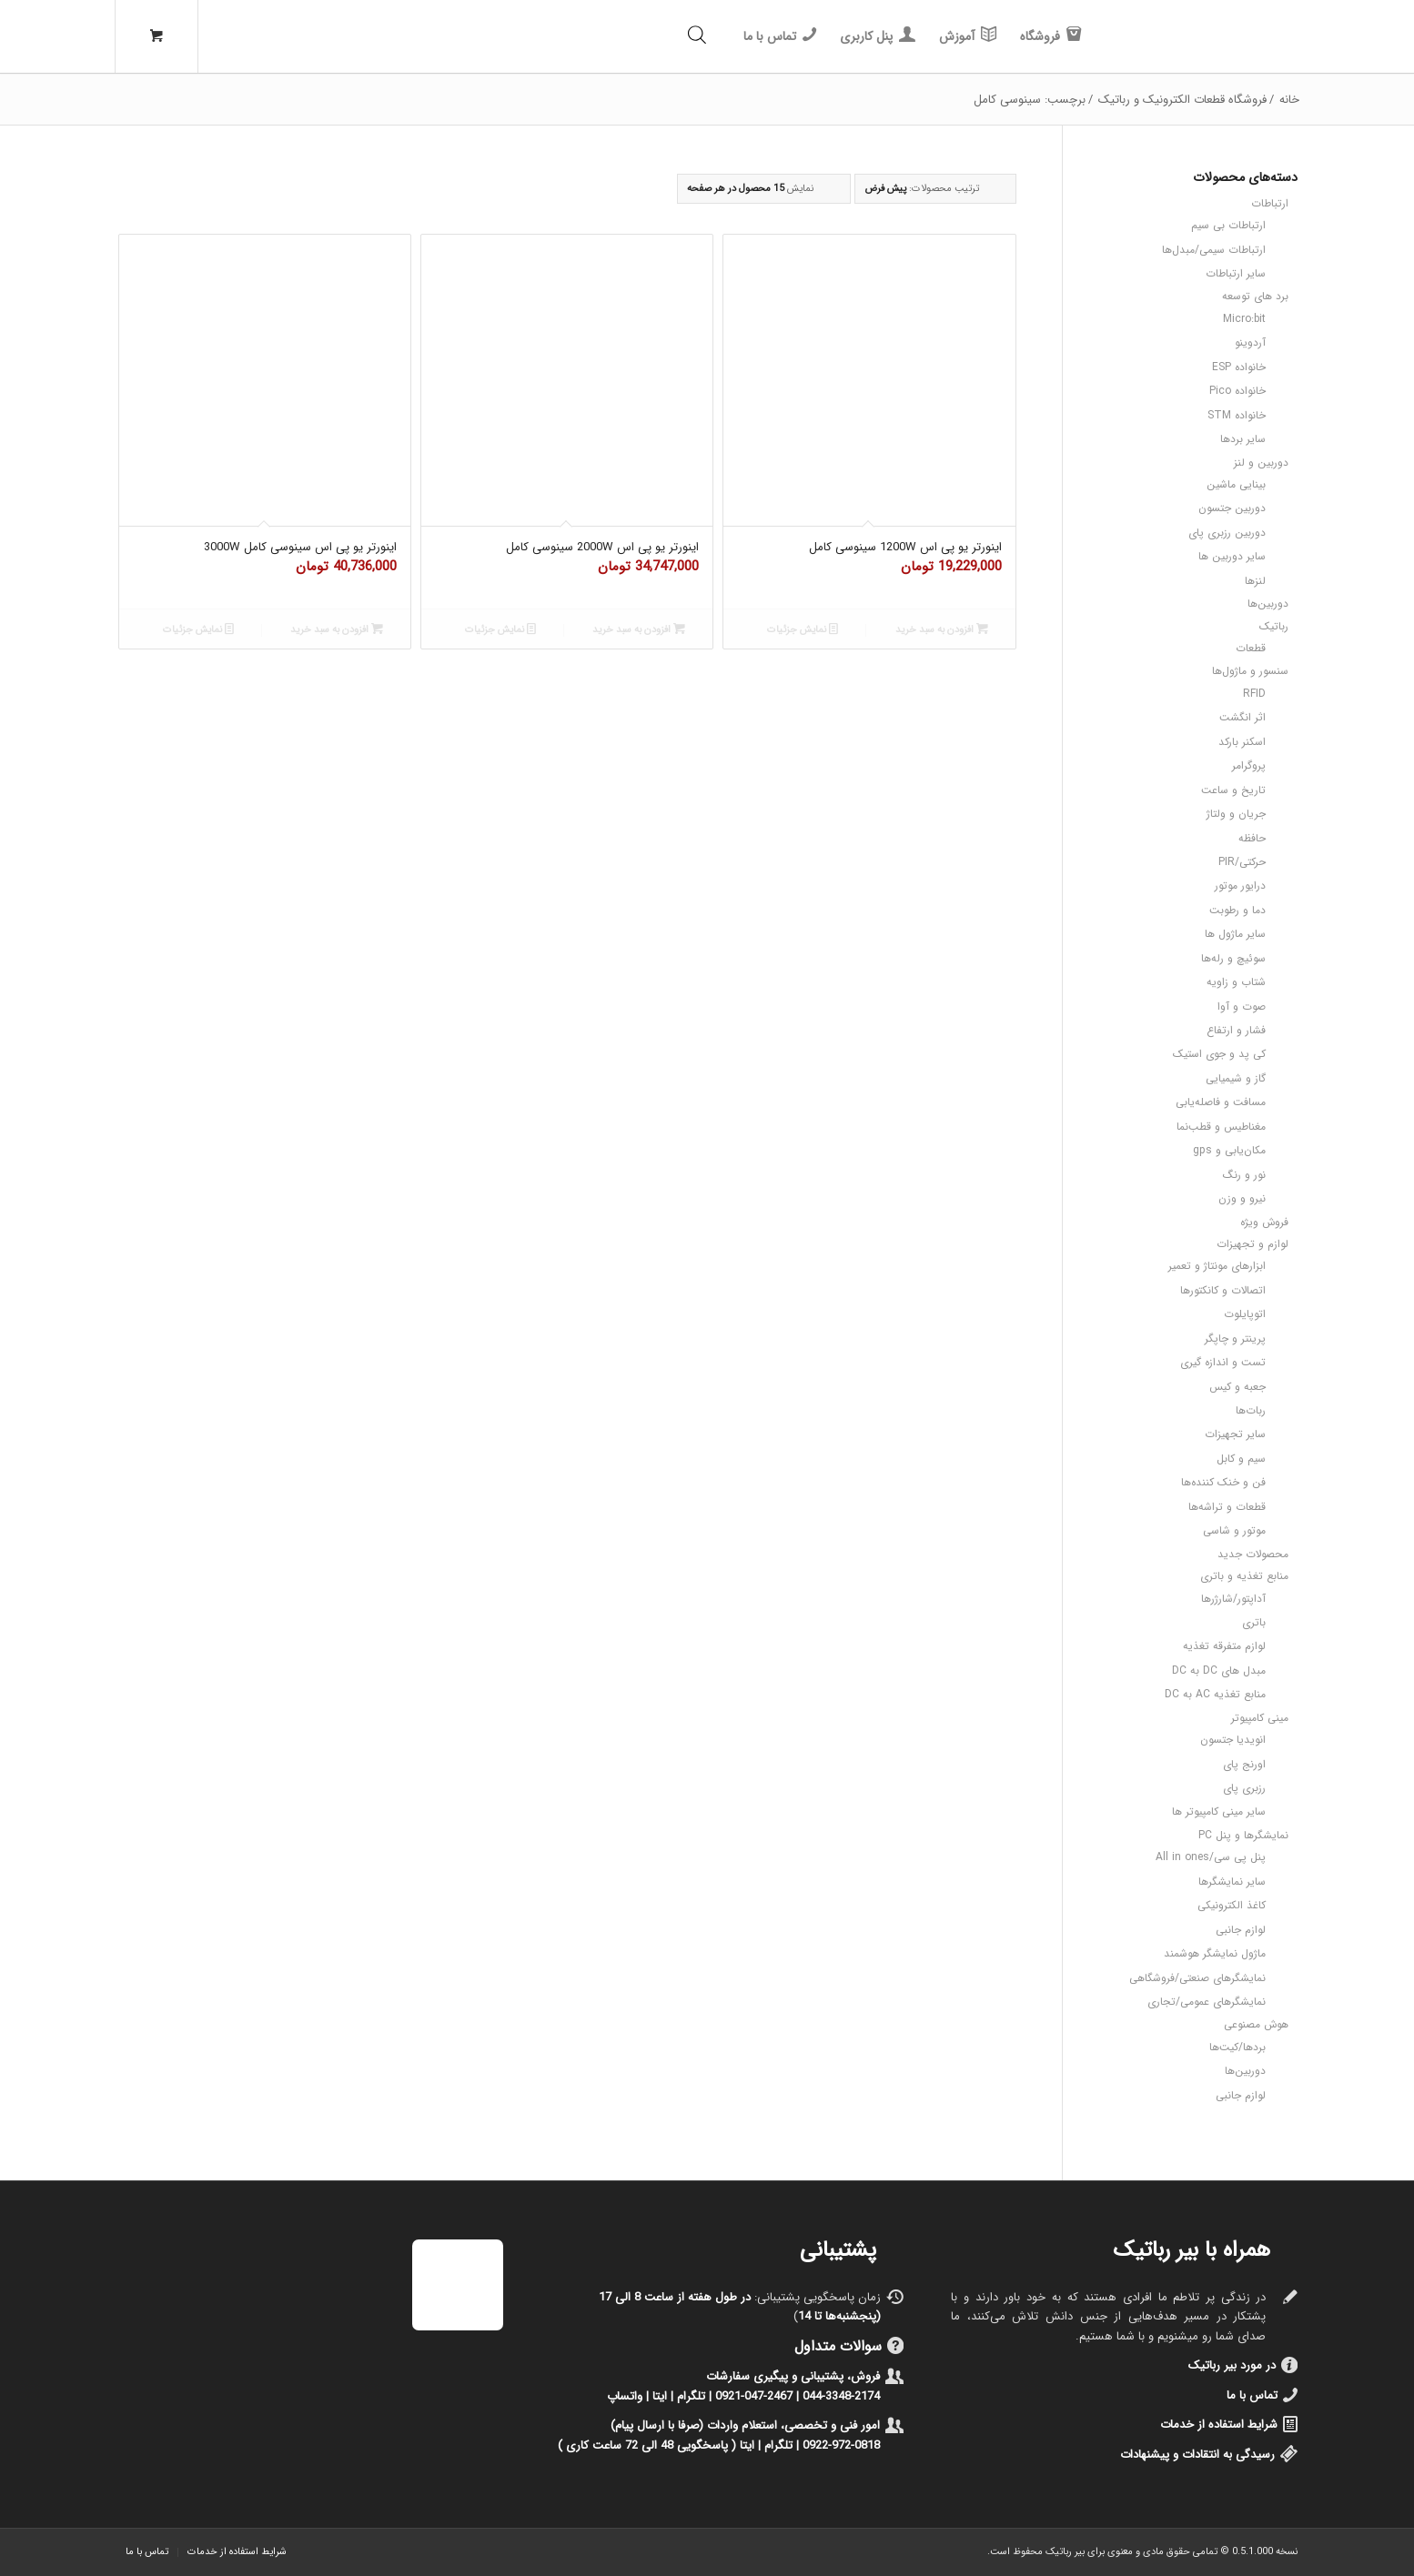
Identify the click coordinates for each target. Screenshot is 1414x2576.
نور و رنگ (1244, 1174)
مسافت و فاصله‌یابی (1221, 1102)
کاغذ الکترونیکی (1231, 1905)
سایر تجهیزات (1235, 1434)
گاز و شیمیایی (1236, 1078)
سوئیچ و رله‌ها (1233, 958)
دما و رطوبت (1237, 910)
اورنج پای (1244, 1764)
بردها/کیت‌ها (1237, 2047)
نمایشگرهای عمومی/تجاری (1206, 2001)
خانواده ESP (1239, 367)
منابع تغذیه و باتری (1244, 1576)
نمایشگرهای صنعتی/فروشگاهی (1197, 1978)
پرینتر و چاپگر (1235, 1338)
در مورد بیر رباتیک (1232, 2365)
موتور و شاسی (1234, 1530)
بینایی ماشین (1236, 484)
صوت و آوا (1241, 1006)
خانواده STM (1236, 415)
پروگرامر (1249, 765)
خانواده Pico (1237, 390)
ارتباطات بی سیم (1228, 225)
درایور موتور (1240, 885)
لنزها (1255, 580)
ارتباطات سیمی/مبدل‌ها (1214, 249)
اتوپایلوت (1245, 1314)
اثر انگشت (1242, 717)
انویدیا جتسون (1233, 1739)
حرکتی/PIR (1242, 861)
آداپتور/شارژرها (1233, 1598)
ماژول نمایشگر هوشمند (1215, 1953)
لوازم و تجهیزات (1252, 1244)
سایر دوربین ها (1232, 556)
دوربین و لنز (1261, 462)
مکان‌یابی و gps (1229, 1150)
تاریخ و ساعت (1233, 790)
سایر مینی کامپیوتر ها (1219, 1811)
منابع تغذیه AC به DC (1215, 1694)
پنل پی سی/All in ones (1211, 1857)
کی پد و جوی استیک (1219, 1053)
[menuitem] (1050, 36)
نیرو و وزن (1242, 1198)
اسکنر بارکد (1242, 741)
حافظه (1252, 838)
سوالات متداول (838, 2346)
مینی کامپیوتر (1259, 1717)
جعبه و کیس (1237, 1386)
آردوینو (1250, 342)
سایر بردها (1243, 439)
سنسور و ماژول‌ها (1250, 670)
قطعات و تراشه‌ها (1227, 1506)
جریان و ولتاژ (1236, 813)
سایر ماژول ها (1235, 933)
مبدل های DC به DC (1219, 1670)
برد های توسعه (1255, 296)
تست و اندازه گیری (1223, 1362)
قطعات (1251, 648)
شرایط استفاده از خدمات (1219, 2424)
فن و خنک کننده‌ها (1223, 1482)
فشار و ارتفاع (1236, 1030)
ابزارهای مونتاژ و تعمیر (1217, 1265)
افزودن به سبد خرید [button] (941, 629)
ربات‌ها (1251, 1410)
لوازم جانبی (1241, 1929)
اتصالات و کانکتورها (1223, 1290)
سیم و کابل (1241, 1458)
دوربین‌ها (1267, 603)
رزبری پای (1244, 1787)
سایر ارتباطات (1236, 273)
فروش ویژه (1264, 1222)
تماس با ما (1252, 2395)
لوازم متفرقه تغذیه (1224, 1646)
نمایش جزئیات (802, 629)
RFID (1254, 693)
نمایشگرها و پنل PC (1243, 1835)
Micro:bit (1244, 318)
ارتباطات (1269, 203)
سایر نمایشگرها (1232, 1881)
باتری (1254, 1622)
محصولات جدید (1252, 1554)
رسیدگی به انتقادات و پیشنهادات (1197, 2454)
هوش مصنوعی (1256, 2024)
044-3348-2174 (841, 2396)
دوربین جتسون (1232, 508)
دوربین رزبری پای (1227, 532)
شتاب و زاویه (1236, 982)
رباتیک (1273, 626)
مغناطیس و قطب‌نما (1221, 1126)
